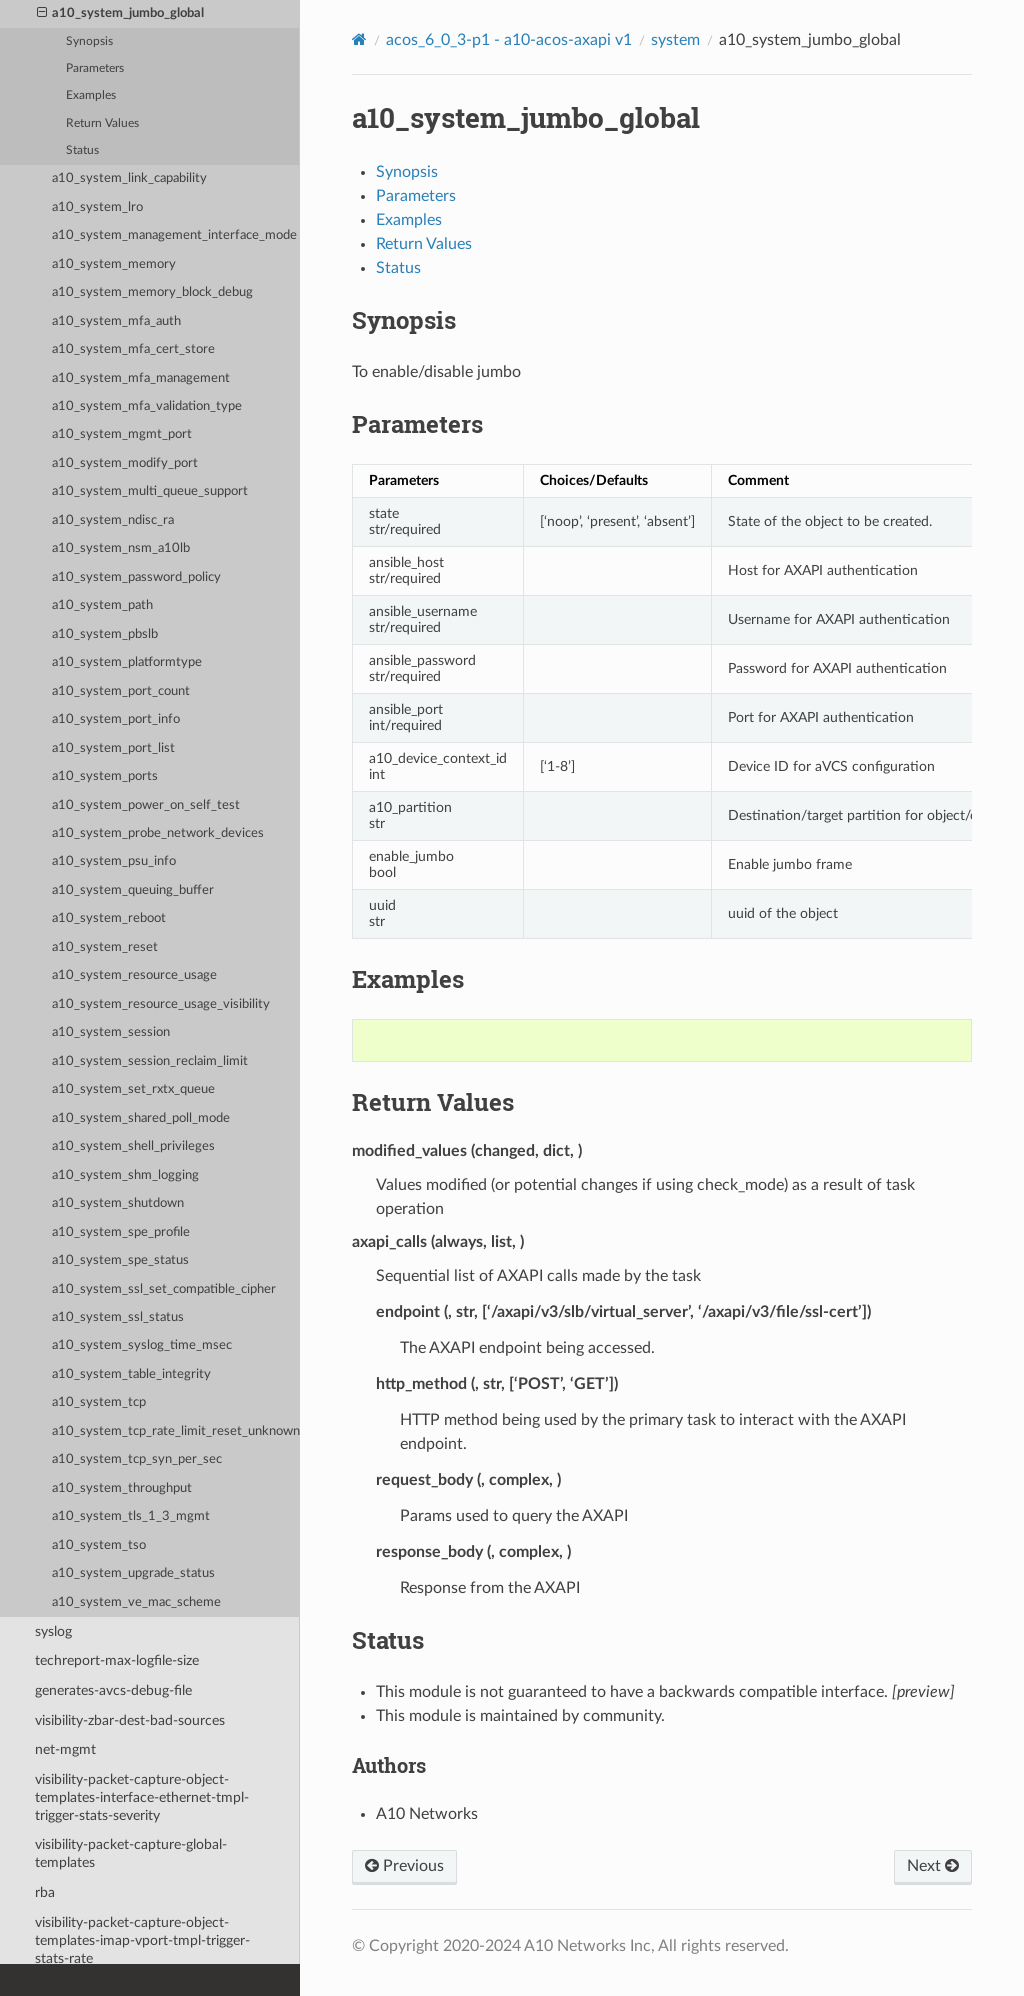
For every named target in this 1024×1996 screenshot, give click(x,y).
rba (45, 1892)
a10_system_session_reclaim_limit (150, 1061)
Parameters (95, 68)
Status (82, 150)
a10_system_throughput (122, 1488)
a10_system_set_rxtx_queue (133, 1089)
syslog (53, 1631)
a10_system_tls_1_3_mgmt (131, 1516)
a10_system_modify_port (125, 463)
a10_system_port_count (121, 691)
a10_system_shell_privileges (133, 1146)
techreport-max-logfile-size (117, 1660)
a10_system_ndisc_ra (113, 520)
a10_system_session (111, 1032)
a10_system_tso (99, 1545)
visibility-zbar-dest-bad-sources (130, 1720)
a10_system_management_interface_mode (174, 235)
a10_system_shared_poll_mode (141, 1118)
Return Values (102, 123)
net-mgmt (65, 1749)
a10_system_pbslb (105, 634)
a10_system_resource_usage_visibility (161, 1004)
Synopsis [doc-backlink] (404, 320)
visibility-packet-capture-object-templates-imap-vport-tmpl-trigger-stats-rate (142, 1940)
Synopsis (89, 41)
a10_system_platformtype (127, 662)
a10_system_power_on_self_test (146, 805)
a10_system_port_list (113, 748)
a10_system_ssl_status (118, 1317)
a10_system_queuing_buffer (133, 890)
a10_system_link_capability (129, 178)
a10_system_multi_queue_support (150, 491)
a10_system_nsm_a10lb (121, 548)
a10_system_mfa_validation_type (147, 406)
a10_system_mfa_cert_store (133, 349)
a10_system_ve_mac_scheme (136, 1602)
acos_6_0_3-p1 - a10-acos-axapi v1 (509, 40)
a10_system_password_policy (136, 577)
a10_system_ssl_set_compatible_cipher (164, 1289)
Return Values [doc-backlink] (433, 1102)
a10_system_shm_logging (125, 1175)
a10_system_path (102, 605)
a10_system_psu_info (114, 861)
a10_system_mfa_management (141, 378)
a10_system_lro (97, 207)
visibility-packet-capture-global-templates (131, 1853)
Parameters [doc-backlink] (417, 424)
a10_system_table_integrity (131, 1374)
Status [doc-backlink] (388, 1640)
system (675, 40)
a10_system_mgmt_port (122, 434)
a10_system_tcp (99, 1402)
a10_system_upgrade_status (133, 1573)
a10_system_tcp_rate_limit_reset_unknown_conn (176, 1431)
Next (933, 1866)
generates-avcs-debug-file (113, 1690)
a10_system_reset (105, 947)
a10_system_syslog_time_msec (142, 1345)
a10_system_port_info (116, 719)
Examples (91, 95)
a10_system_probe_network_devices (158, 833)
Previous (404, 1866)
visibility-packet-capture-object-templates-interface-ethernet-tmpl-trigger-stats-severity (142, 1797)
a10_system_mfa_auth (116, 321)
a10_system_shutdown (118, 1203)
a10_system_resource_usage (134, 975)
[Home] (359, 39)
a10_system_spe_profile (121, 1232)
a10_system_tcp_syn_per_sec (137, 1459)
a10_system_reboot (109, 918)
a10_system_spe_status (120, 1260)
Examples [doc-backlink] (408, 979)
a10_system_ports (105, 776)
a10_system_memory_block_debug (152, 292)
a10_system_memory (114, 264)
